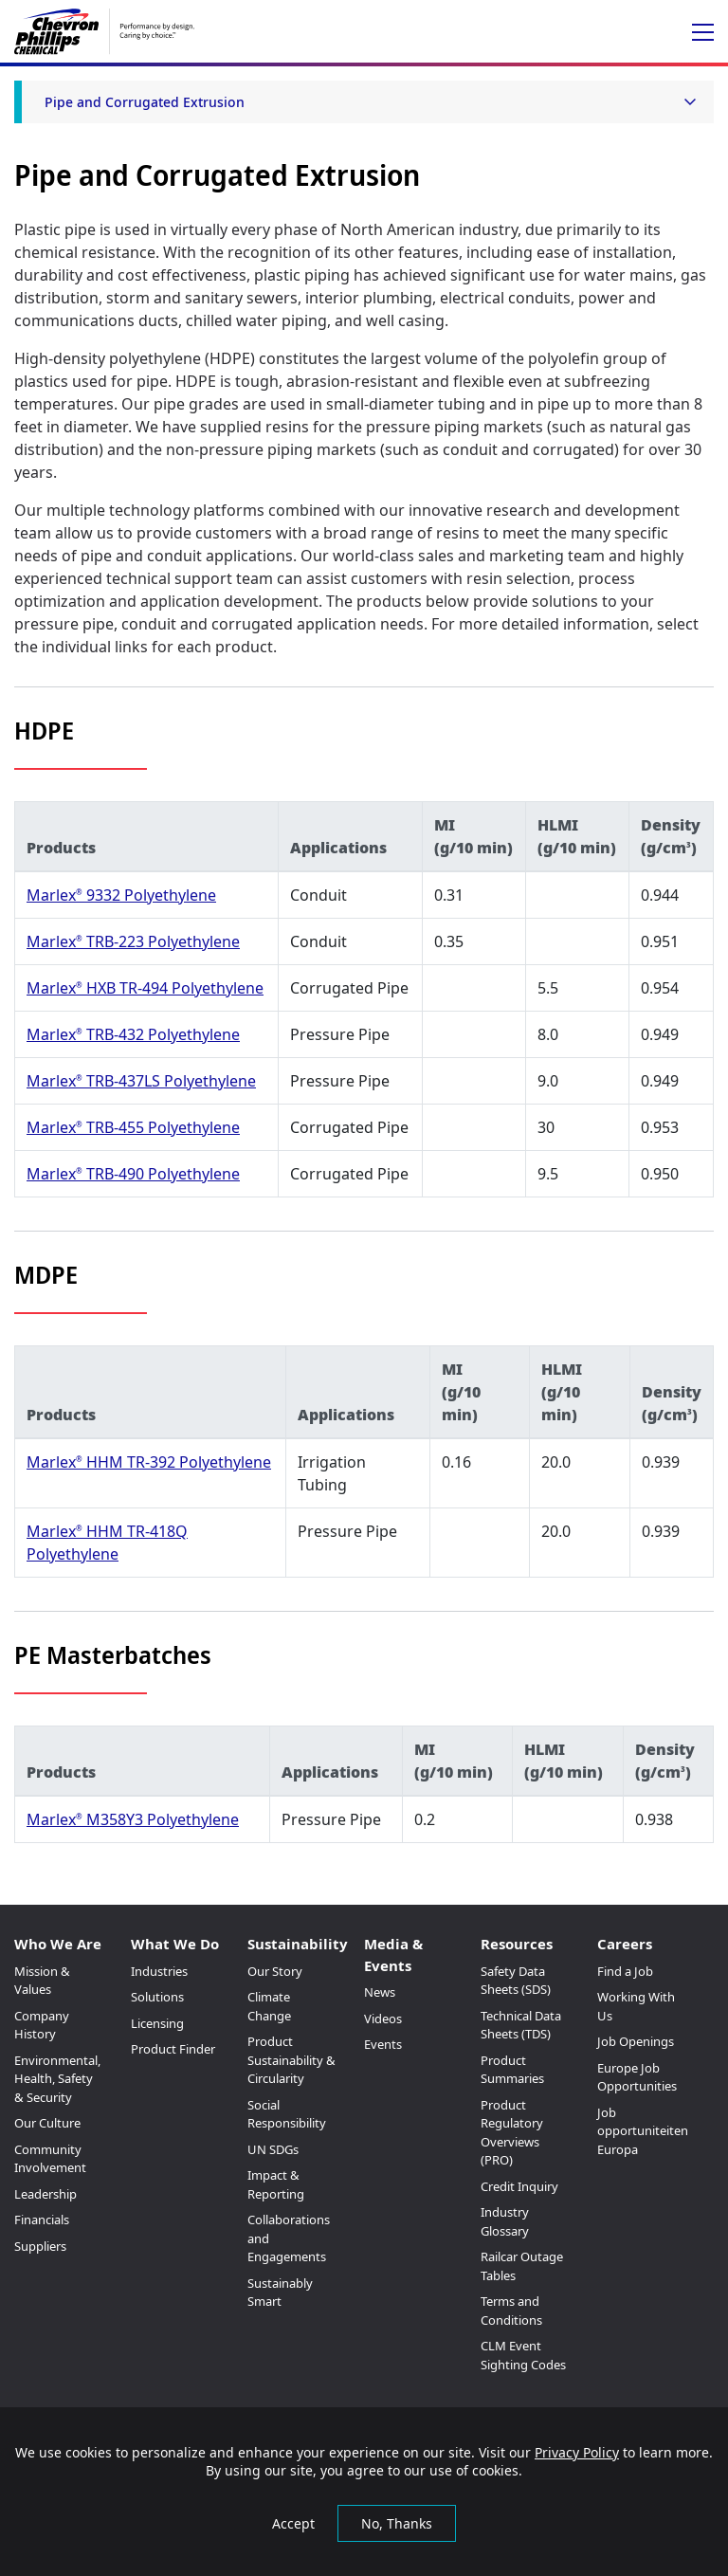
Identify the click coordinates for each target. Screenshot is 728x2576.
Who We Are (57, 1943)
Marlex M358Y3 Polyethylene (133, 1819)
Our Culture (47, 2122)
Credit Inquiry (519, 2186)
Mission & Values (42, 1981)
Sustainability (297, 1943)
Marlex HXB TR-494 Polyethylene (145, 987)
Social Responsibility (286, 2114)
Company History (41, 2025)
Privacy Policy (577, 2452)
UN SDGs (273, 2149)
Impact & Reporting (275, 2184)
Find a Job (625, 1971)
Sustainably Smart (280, 2293)
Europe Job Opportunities (637, 2077)
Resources (517, 1943)
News (379, 1992)
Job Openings (635, 2041)
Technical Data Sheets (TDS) (521, 2025)
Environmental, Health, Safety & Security (57, 2079)
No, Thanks (396, 2523)
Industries (159, 1971)
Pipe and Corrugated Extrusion (145, 102)
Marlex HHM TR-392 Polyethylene (149, 1462)
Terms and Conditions (511, 2311)
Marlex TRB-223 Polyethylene (133, 941)
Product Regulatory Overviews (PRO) (512, 2132)
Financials (41, 2219)
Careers (624, 1943)
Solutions (157, 1996)
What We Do (175, 1943)
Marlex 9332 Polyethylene (121, 895)
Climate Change (269, 2006)
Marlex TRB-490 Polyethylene (133, 1173)
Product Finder (173, 2048)
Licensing (157, 2023)
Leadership (45, 2193)
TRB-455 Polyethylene (161, 1127)
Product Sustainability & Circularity (291, 2060)
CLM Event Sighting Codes (523, 2355)
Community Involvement (50, 2159)
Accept (293, 2523)
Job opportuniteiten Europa (642, 2131)
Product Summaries (512, 2070)
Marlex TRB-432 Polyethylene (133, 1034)
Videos (383, 2018)
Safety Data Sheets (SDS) (516, 1981)
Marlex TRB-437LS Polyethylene (141, 1080)
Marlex (54, 1127)
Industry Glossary (505, 2221)
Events (383, 2044)
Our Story (274, 1971)
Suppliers (40, 2246)
